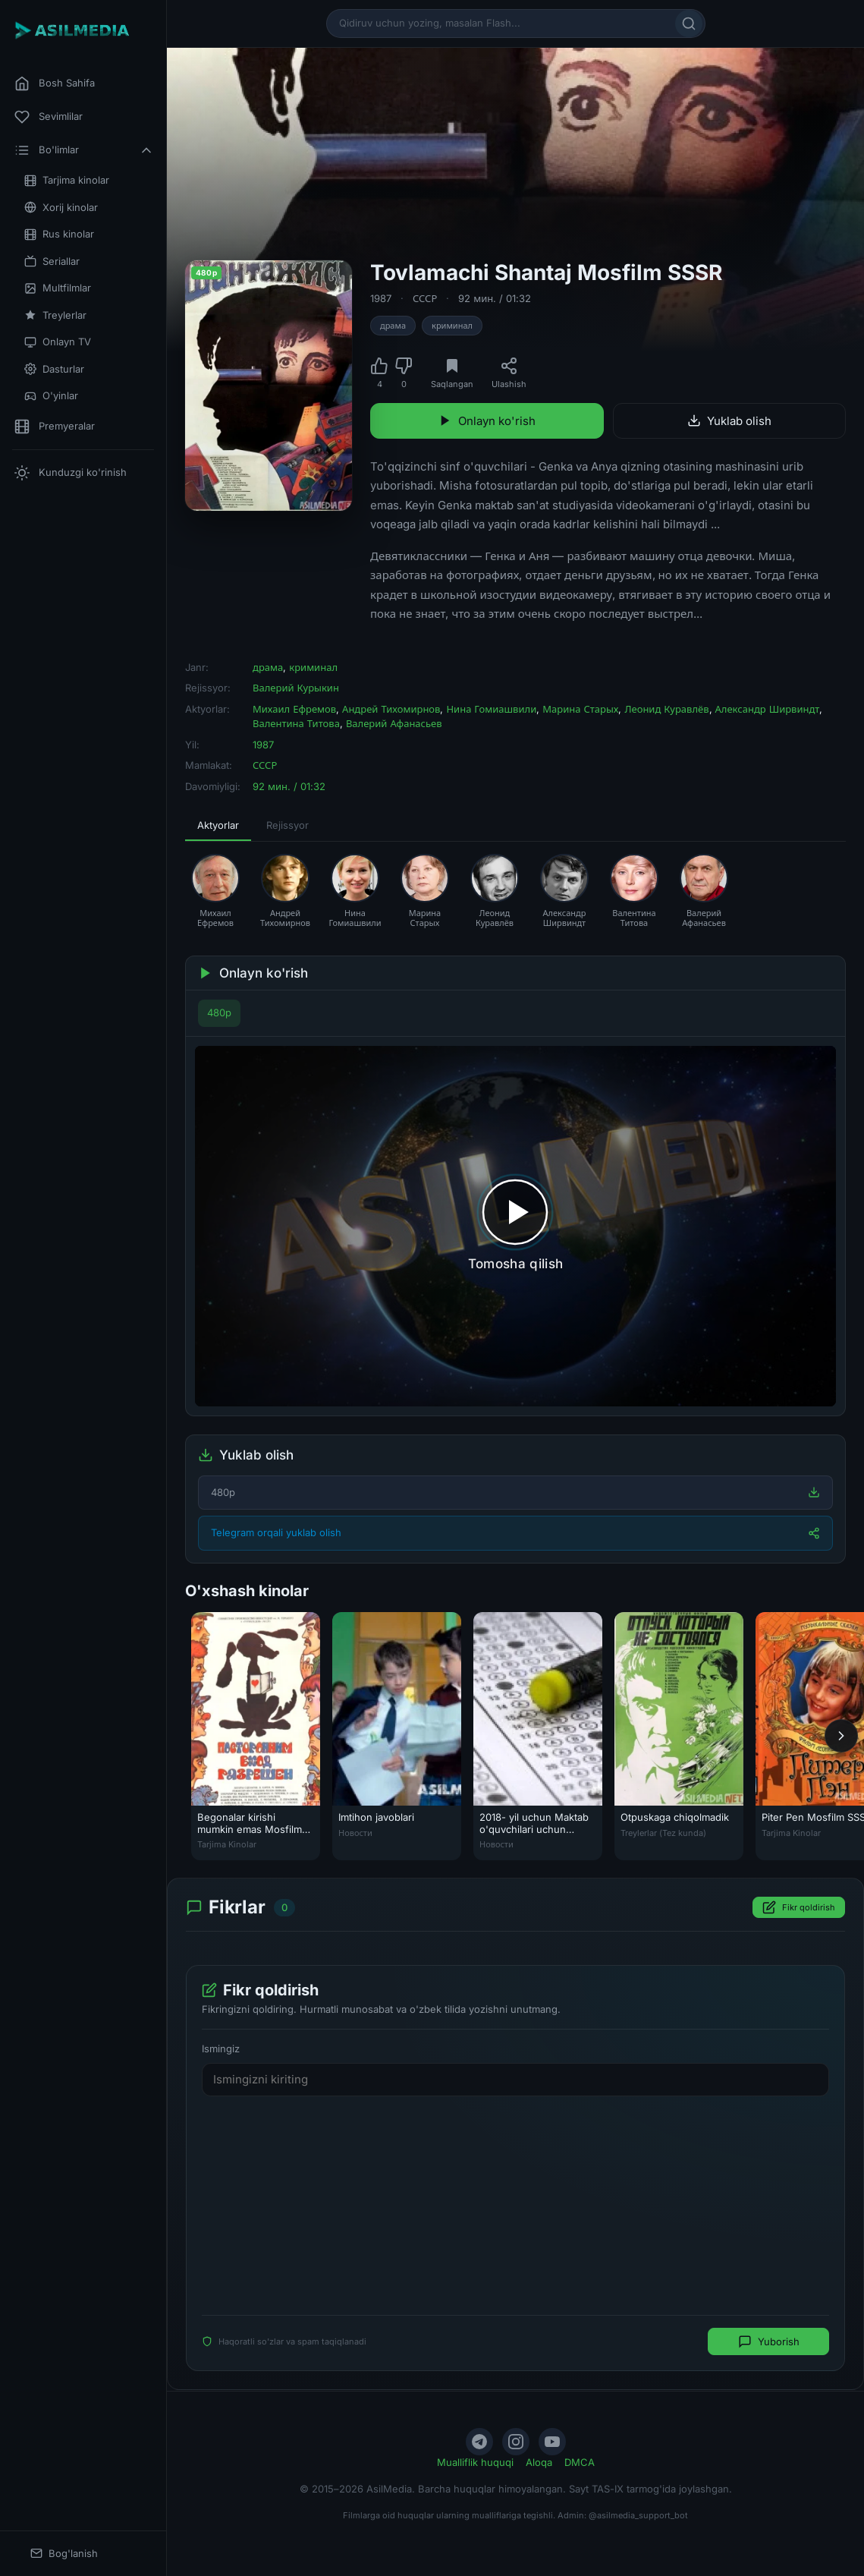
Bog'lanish (64, 2553)
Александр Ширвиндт (767, 709)
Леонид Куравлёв (666, 709)
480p (219, 1012)
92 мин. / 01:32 (494, 298)
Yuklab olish (729, 421)
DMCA (579, 2462)
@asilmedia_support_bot (638, 2515)
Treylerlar (55, 315)
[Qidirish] (688, 23)
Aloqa (539, 2462)
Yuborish (769, 2342)
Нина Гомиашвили (491, 709)
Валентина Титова (296, 723)
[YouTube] (552, 2441)
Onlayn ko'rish (487, 421)
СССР (425, 298)
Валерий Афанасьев (394, 723)
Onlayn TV (57, 341)
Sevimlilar (48, 116)
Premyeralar (54, 426)
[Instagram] (515, 2441)
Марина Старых (580, 709)
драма (393, 325)
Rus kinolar (59, 234)
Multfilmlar (57, 288)
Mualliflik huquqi (475, 2462)
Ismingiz (221, 2049)
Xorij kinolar (61, 207)
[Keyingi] (841, 1735)
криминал (452, 325)
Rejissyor (287, 825)
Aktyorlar (218, 825)
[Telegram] (479, 2441)
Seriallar (52, 261)
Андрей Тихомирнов (391, 709)
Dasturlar (54, 369)
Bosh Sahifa (54, 83)
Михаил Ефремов (294, 709)
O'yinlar (51, 395)
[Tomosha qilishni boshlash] (515, 1226)
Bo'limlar (84, 150)
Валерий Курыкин (296, 688)
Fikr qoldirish (798, 1908)
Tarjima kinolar (66, 180)
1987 (380, 298)
